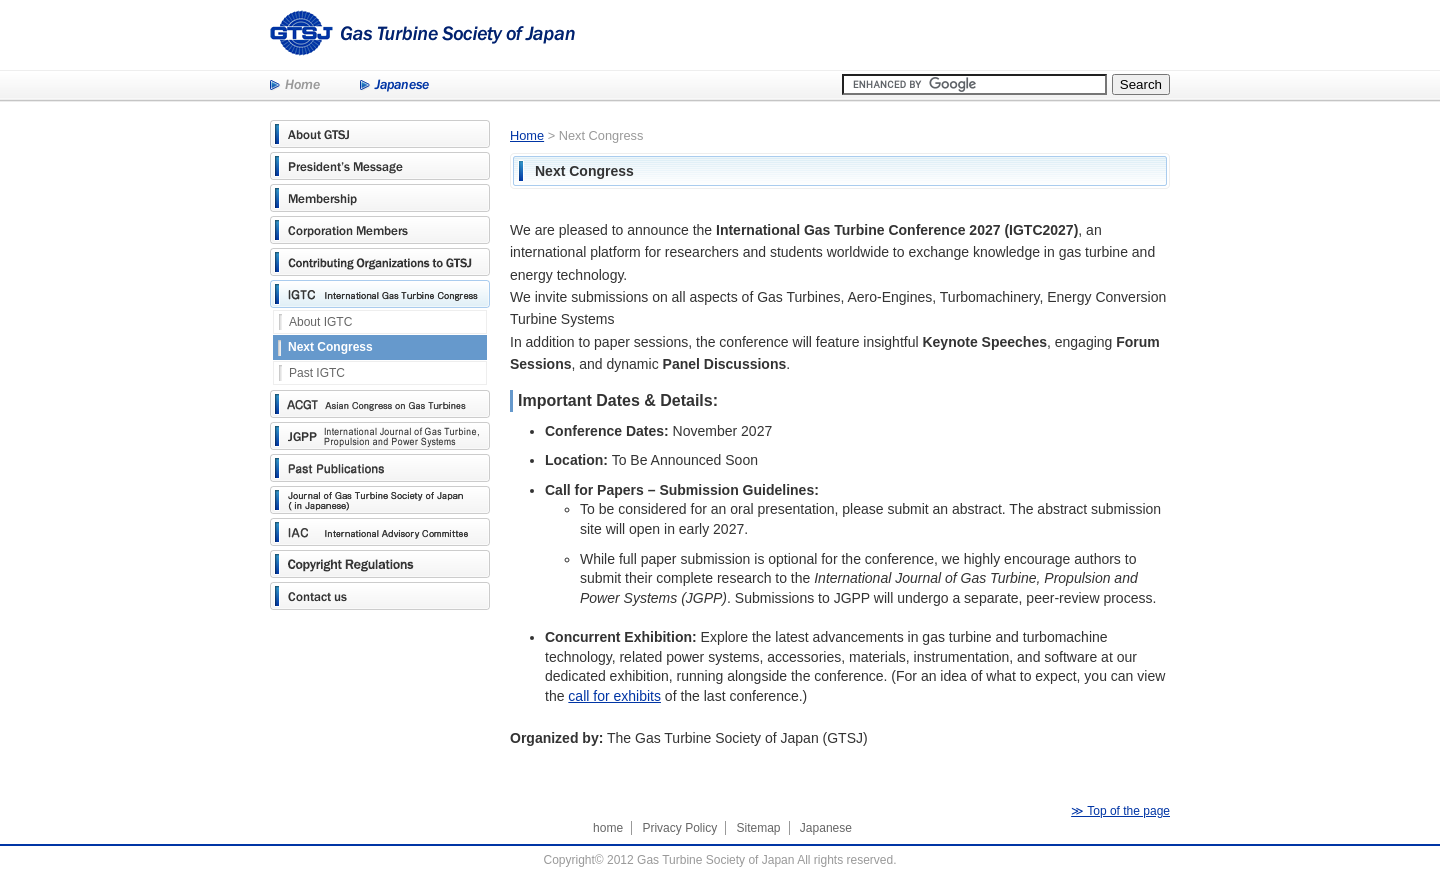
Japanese (394, 86)
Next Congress (330, 347)
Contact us (380, 596)
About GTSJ (380, 134)
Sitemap (758, 828)
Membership (380, 198)
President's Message (380, 166)
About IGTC (320, 322)
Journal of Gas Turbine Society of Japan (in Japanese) (380, 500)
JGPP (380, 436)
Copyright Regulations (380, 564)
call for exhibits (614, 696)
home (608, 828)
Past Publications (380, 468)
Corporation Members (380, 230)
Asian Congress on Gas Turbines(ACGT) (380, 404)
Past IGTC (317, 373)
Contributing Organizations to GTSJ (380, 262)
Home (295, 86)
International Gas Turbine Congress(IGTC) (380, 294)
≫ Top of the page (1120, 811)
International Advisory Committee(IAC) (380, 532)
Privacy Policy (679, 828)
